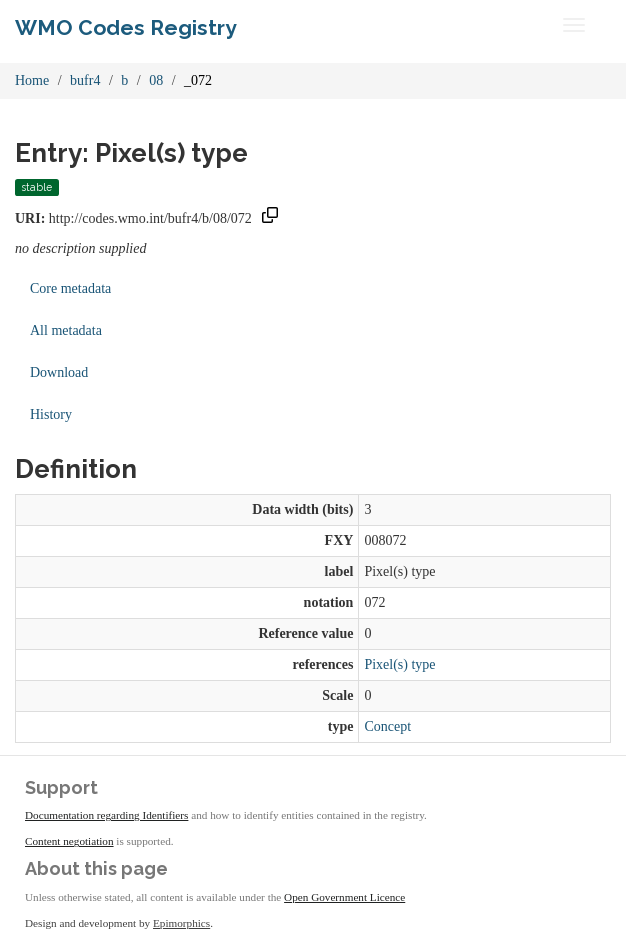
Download (59, 372)
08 (156, 80)
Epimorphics (181, 923)
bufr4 (85, 80)
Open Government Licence (344, 897)
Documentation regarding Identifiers (106, 815)
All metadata (66, 330)
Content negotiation (69, 841)
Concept (387, 726)
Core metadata (70, 288)
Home (32, 80)
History (51, 414)
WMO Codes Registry (126, 27)
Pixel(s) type (399, 664)
